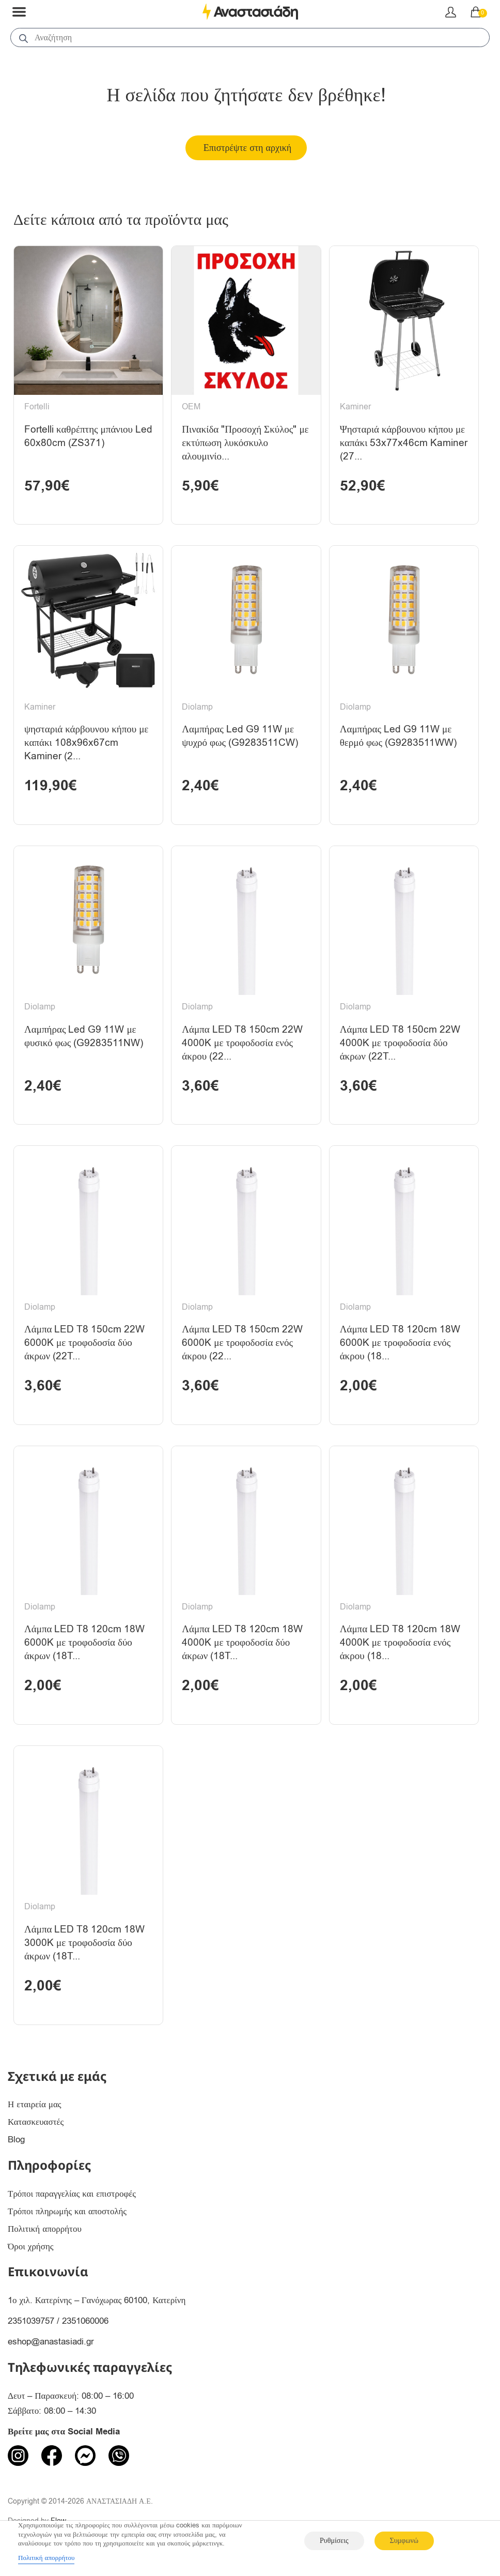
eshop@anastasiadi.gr (51, 2350)
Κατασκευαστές (36, 2130)
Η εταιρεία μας (34, 2113)
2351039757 (31, 2329)
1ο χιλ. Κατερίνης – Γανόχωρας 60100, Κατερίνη (96, 2308)
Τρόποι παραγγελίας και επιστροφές (72, 2201)
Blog (16, 2148)
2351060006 (85, 2329)
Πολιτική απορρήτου (45, 2237)
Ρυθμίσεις (334, 2541)
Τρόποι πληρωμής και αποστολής (67, 2219)
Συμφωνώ (404, 2541)
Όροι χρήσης (31, 2254)
